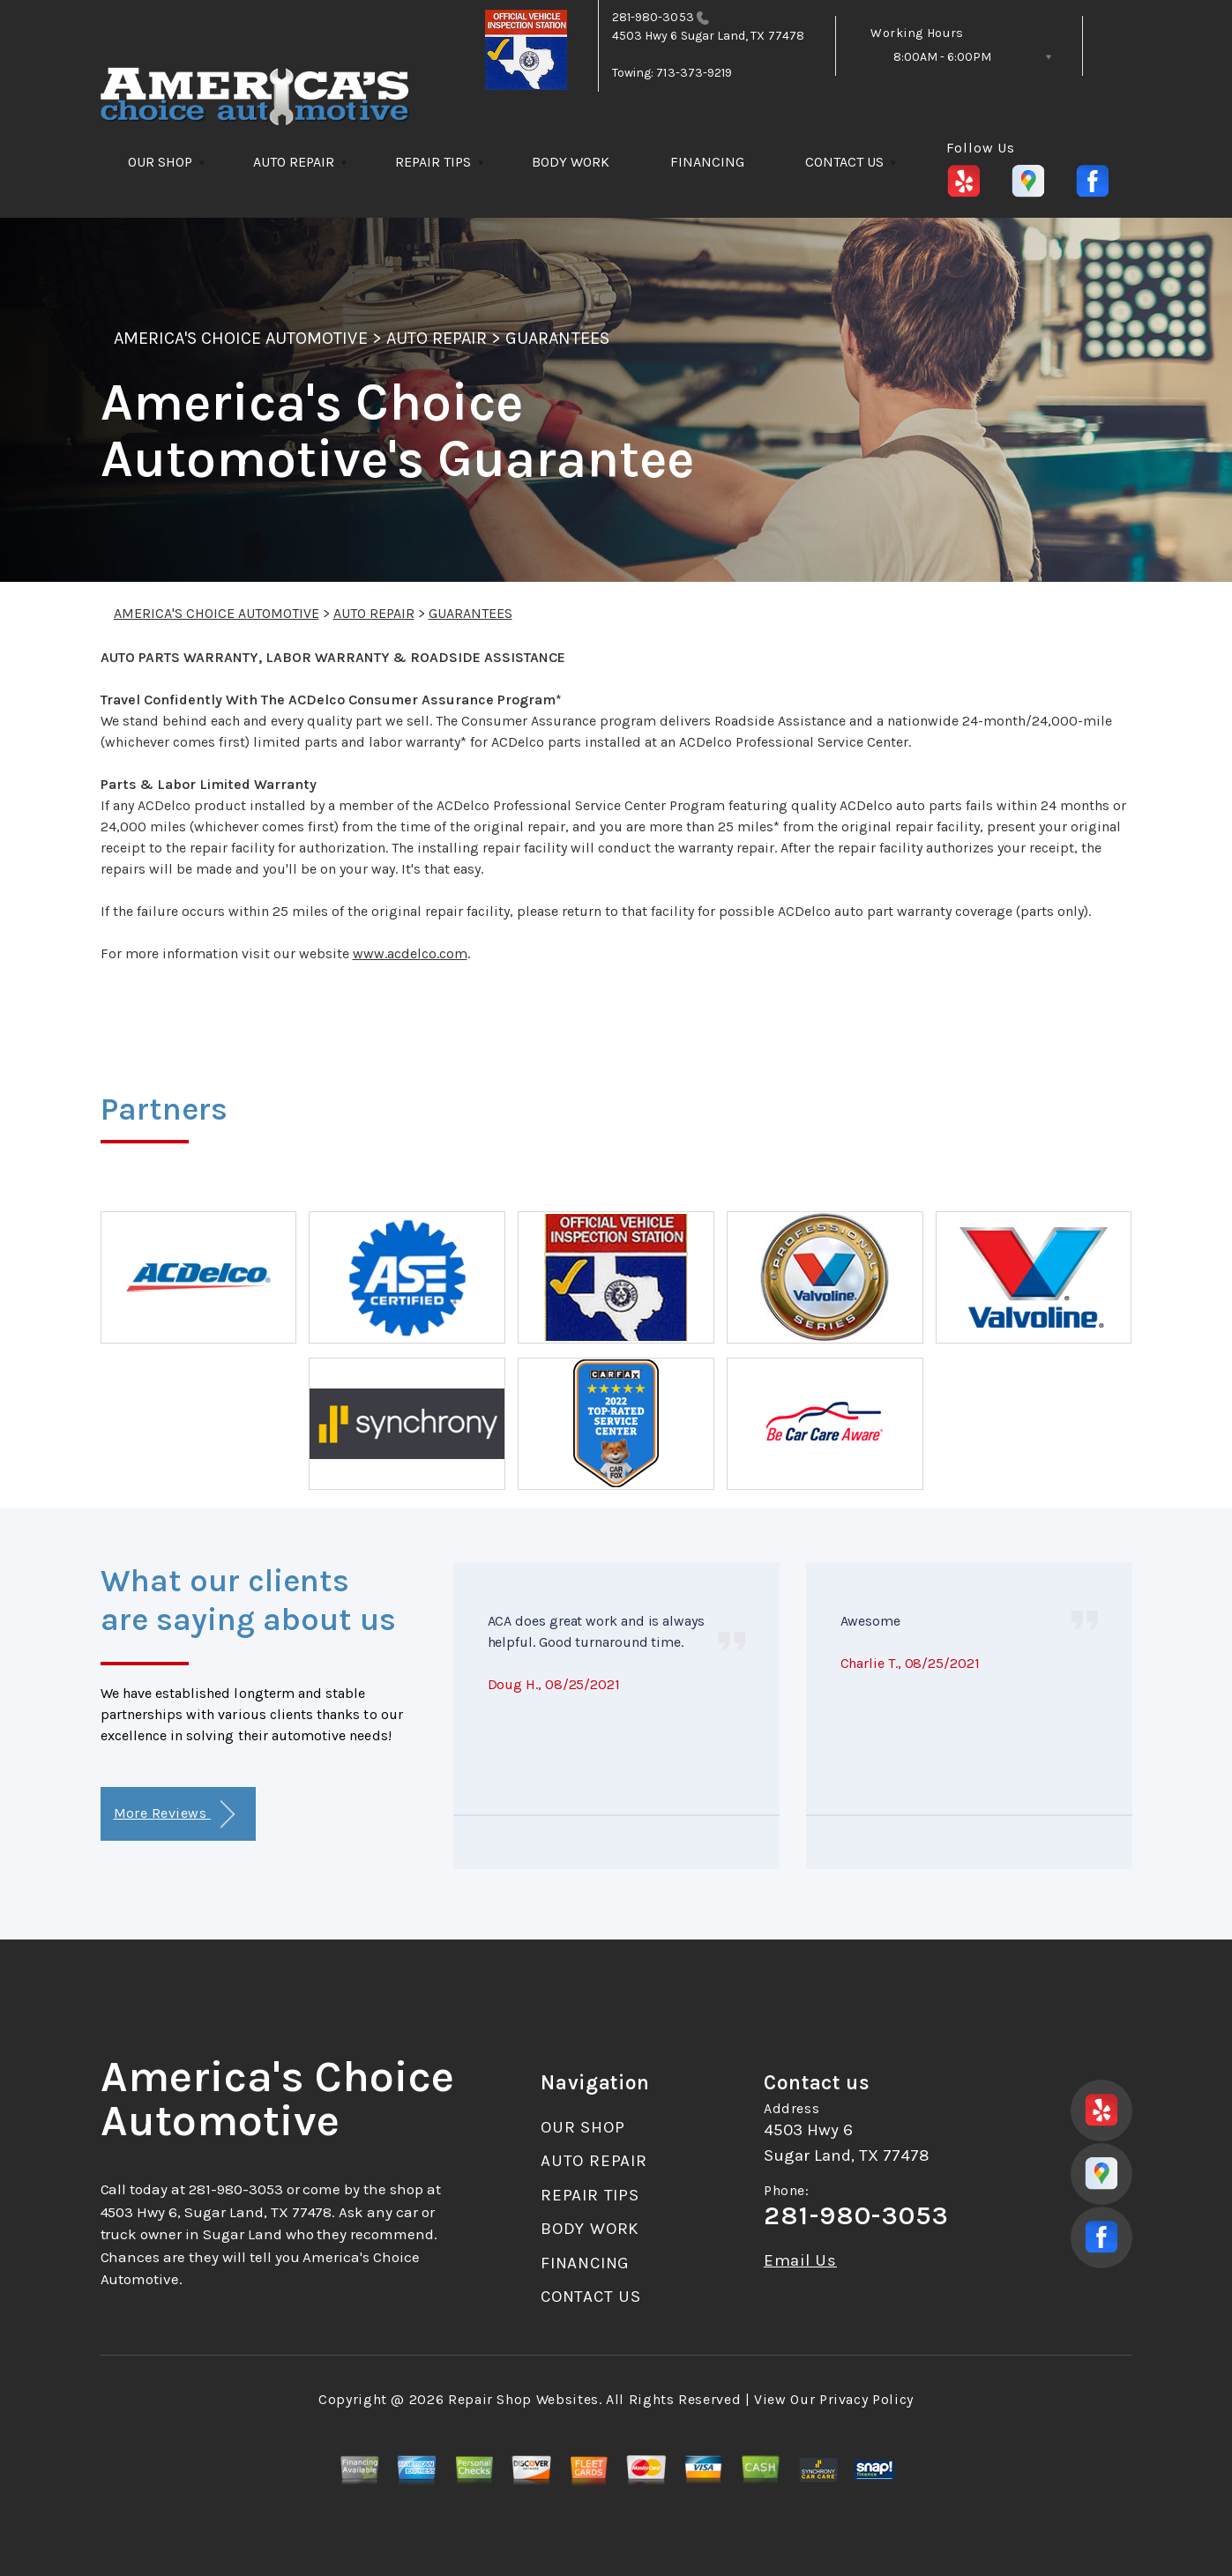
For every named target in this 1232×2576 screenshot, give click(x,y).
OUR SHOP (160, 161)
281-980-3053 (653, 17)
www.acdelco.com (410, 953)
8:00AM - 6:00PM (942, 56)
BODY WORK (570, 161)
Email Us (800, 2260)
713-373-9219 (694, 72)
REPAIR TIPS (433, 161)
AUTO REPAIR (293, 161)
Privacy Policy (866, 2399)
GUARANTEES (557, 338)
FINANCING (707, 161)
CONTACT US (844, 161)
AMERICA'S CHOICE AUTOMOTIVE (241, 338)
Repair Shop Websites (523, 2399)
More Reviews (174, 1814)
